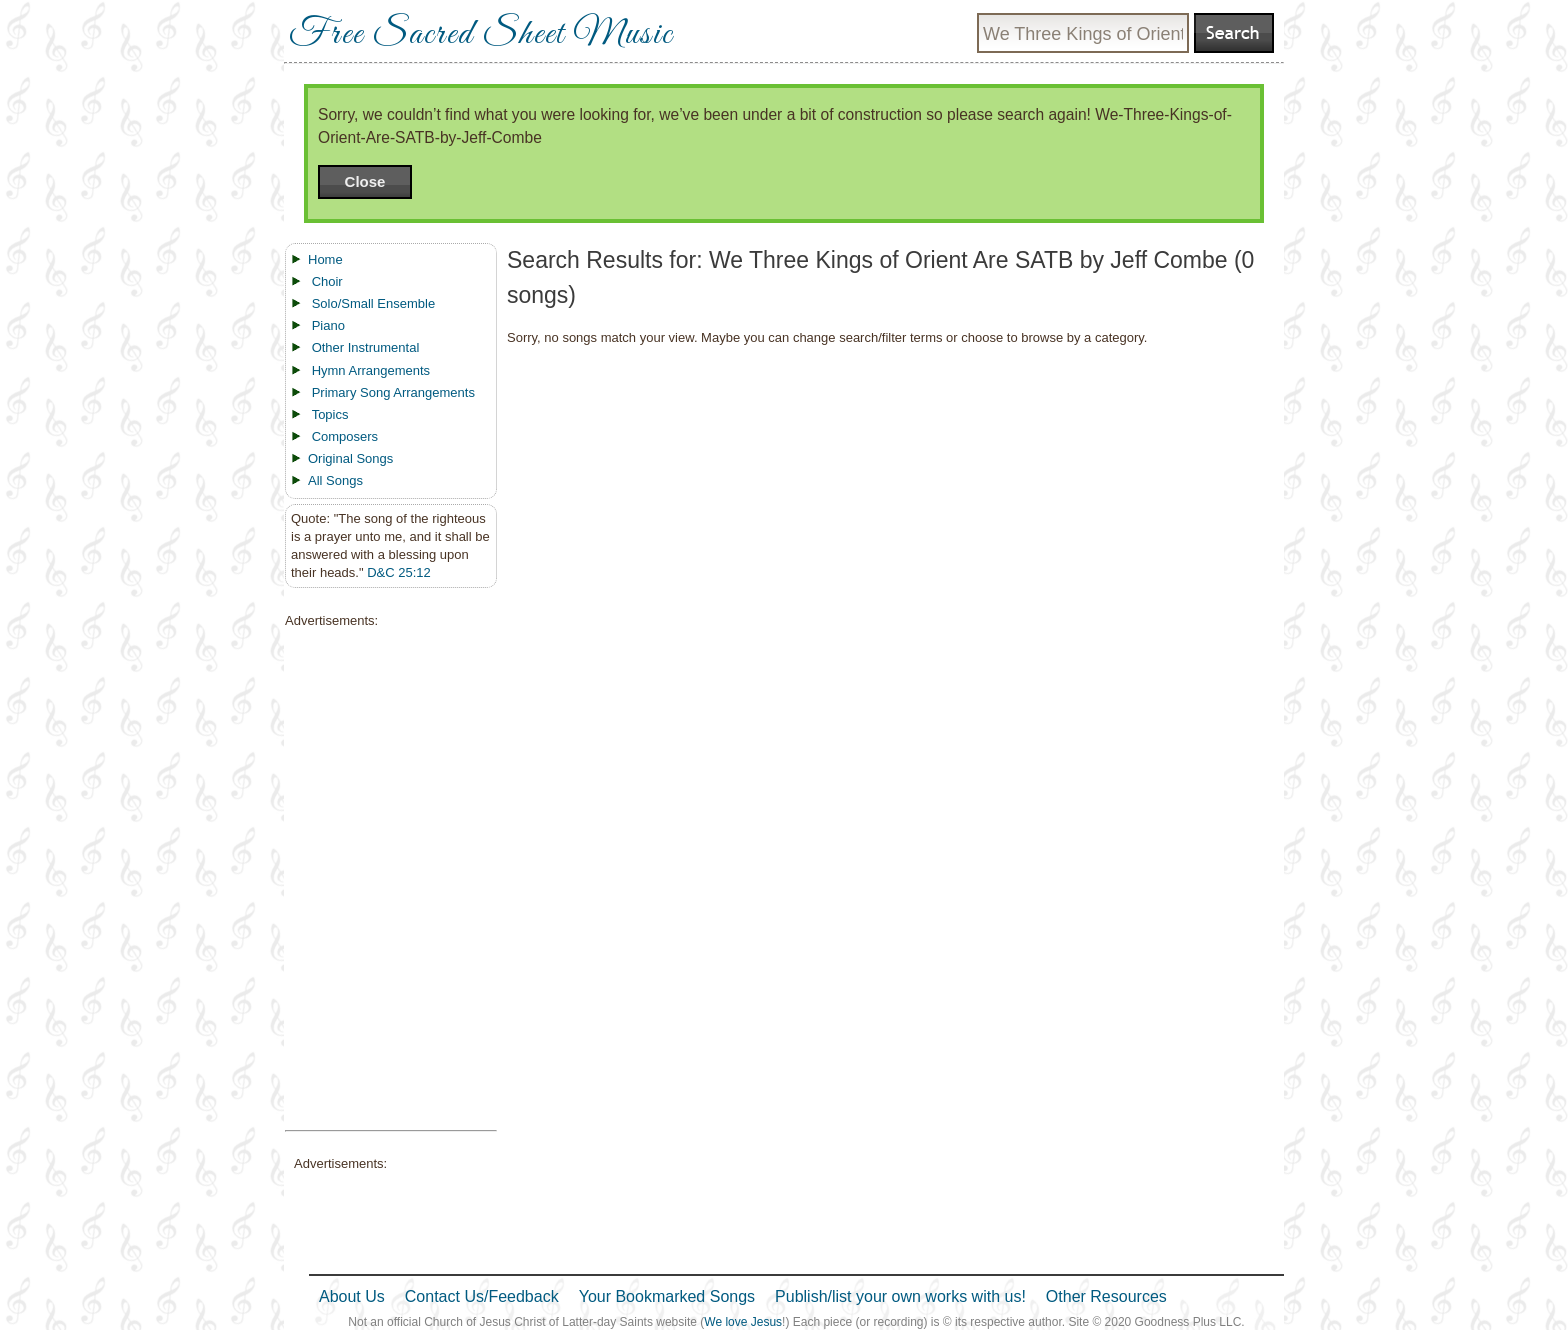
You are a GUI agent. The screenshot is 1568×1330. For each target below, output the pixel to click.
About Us (352, 1296)
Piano (328, 325)
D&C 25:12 (399, 572)
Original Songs (350, 458)
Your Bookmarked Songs (667, 1296)
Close (365, 181)
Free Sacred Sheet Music (481, 35)
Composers (345, 436)
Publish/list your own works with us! (900, 1296)
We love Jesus (743, 1322)
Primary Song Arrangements (393, 392)
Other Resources (1106, 1296)
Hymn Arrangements (371, 370)
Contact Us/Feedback (482, 1296)
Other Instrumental (366, 347)
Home (325, 259)
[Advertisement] (385, 880)
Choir (327, 281)
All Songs (335, 480)
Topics (330, 414)
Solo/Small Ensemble (374, 303)
